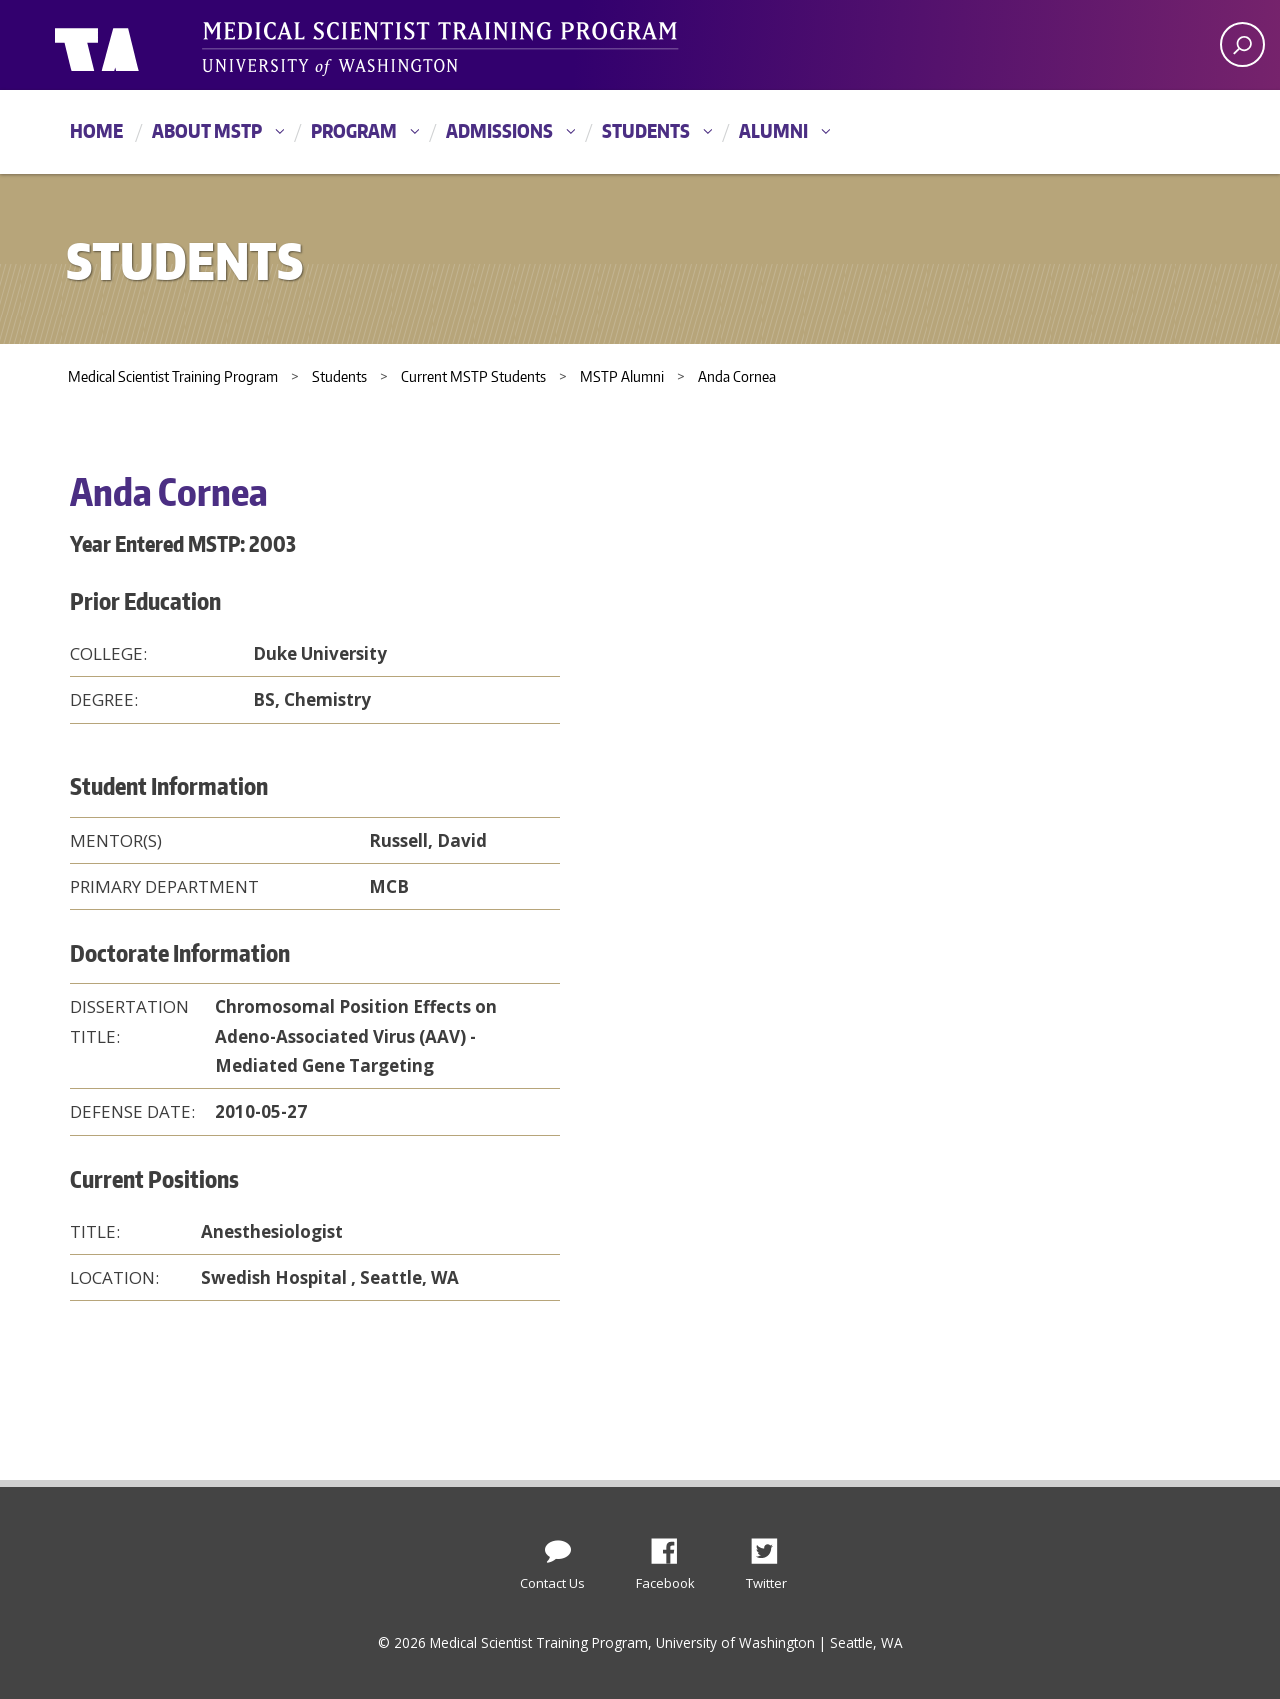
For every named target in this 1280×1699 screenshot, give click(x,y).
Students (646, 130)
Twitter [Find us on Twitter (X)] (772, 1546)
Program (354, 130)
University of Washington (136, 45)
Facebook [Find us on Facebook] (672, 1546)
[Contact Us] (558, 1547)
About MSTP (207, 130)
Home (96, 130)
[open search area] (1242, 44)
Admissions (499, 130)
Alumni (773, 130)
